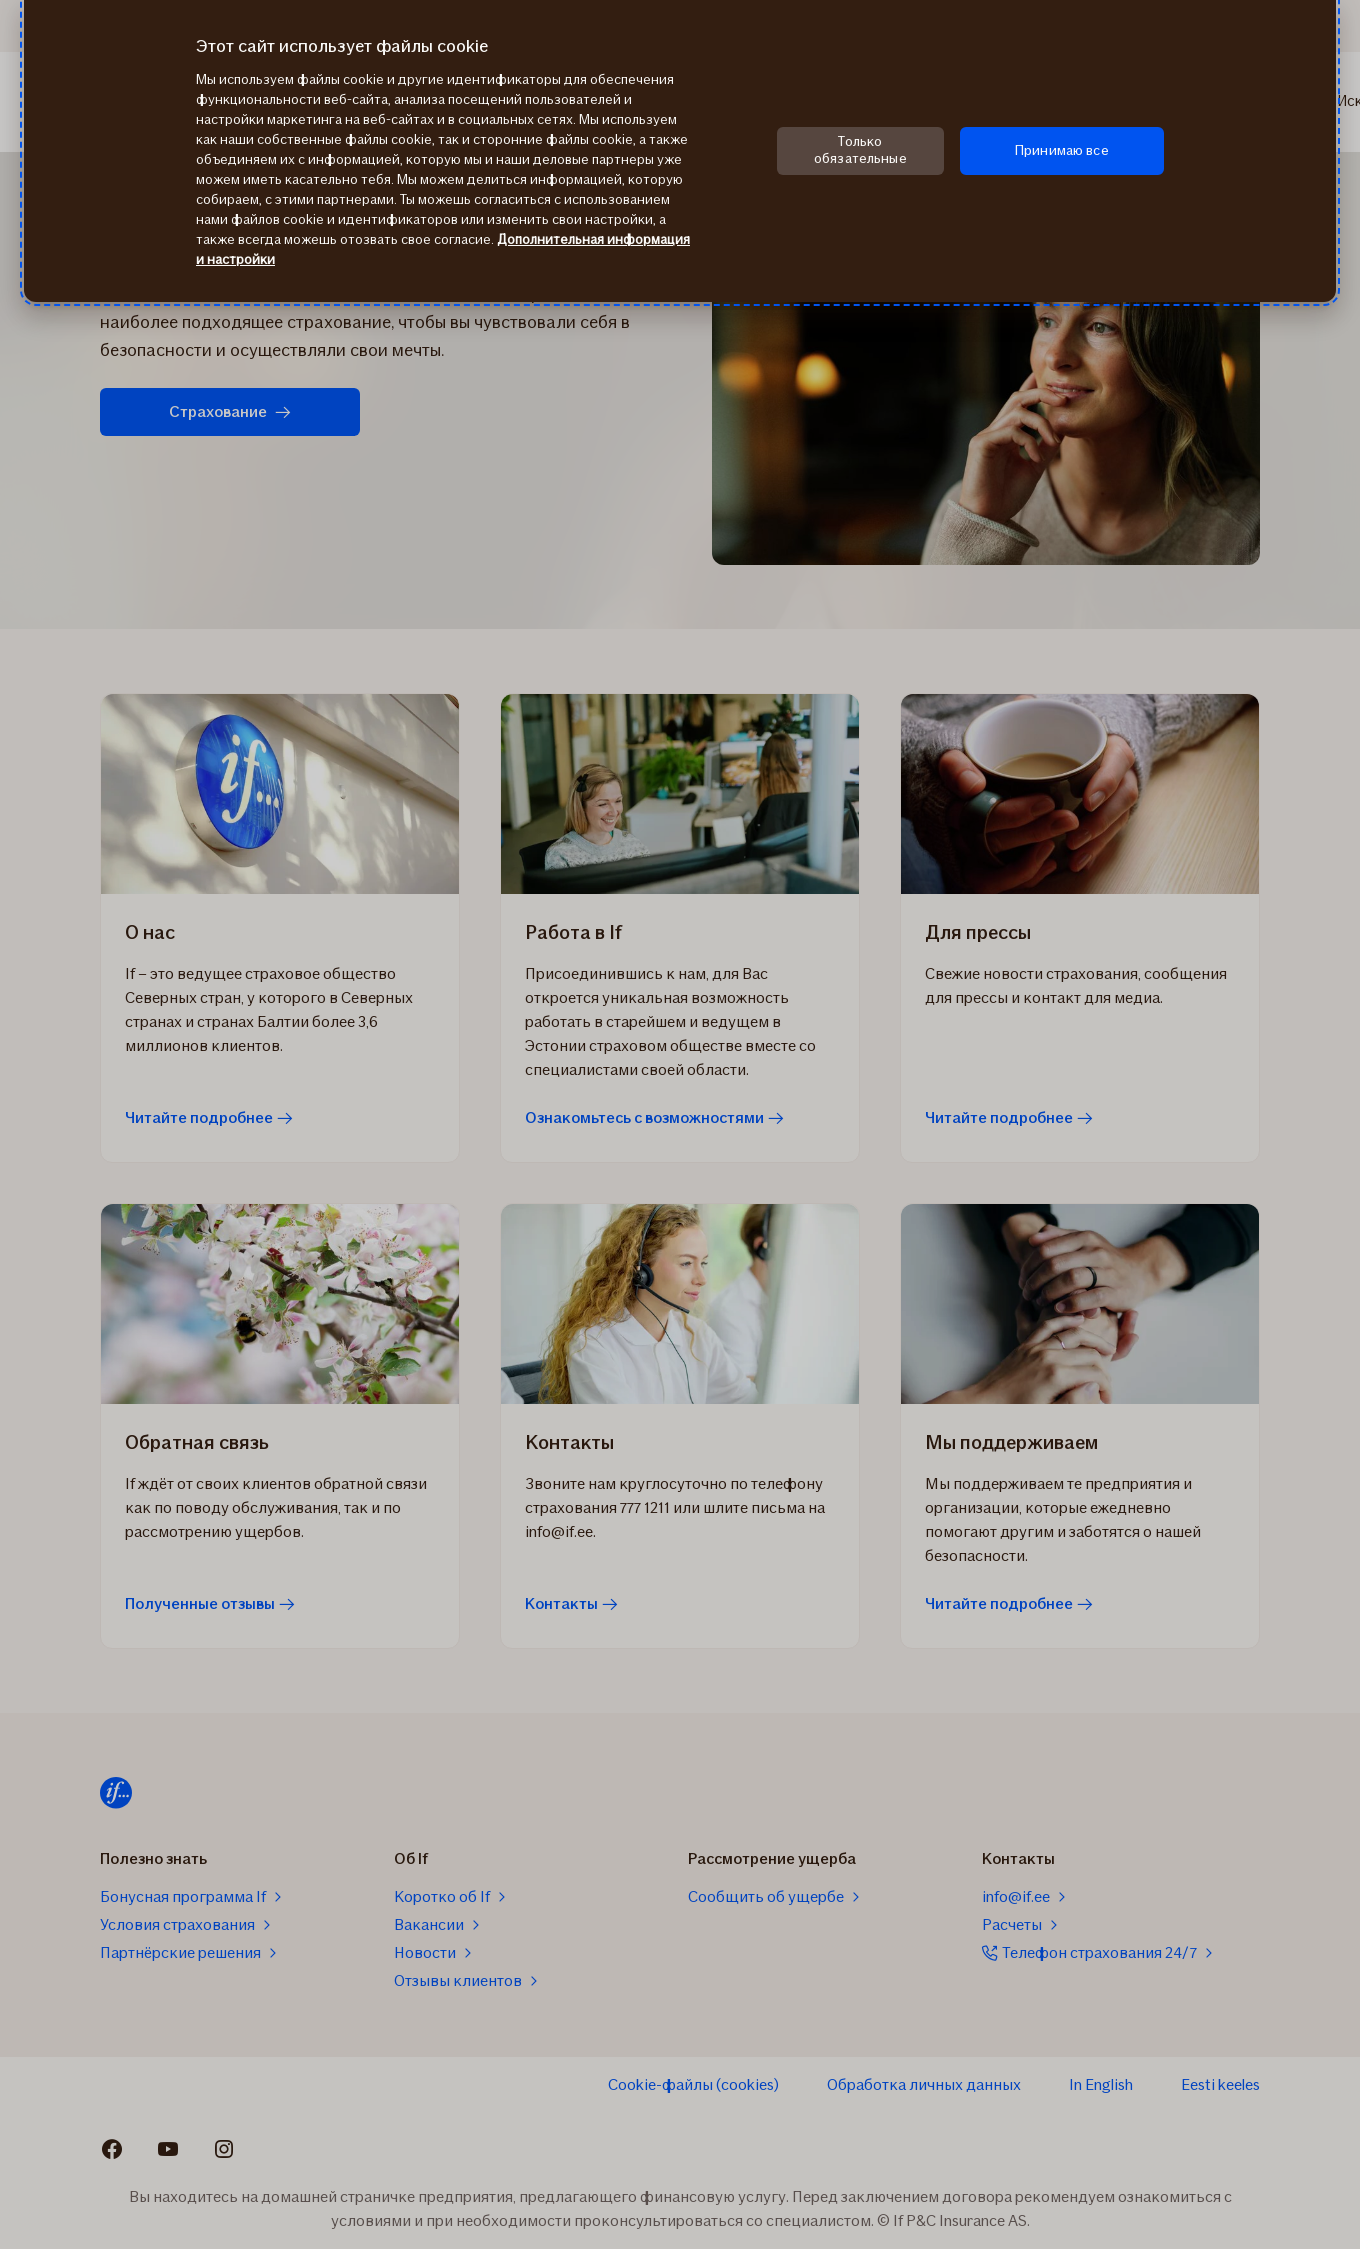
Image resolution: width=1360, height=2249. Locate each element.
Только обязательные (860, 150)
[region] (680, 151)
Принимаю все (1062, 150)
